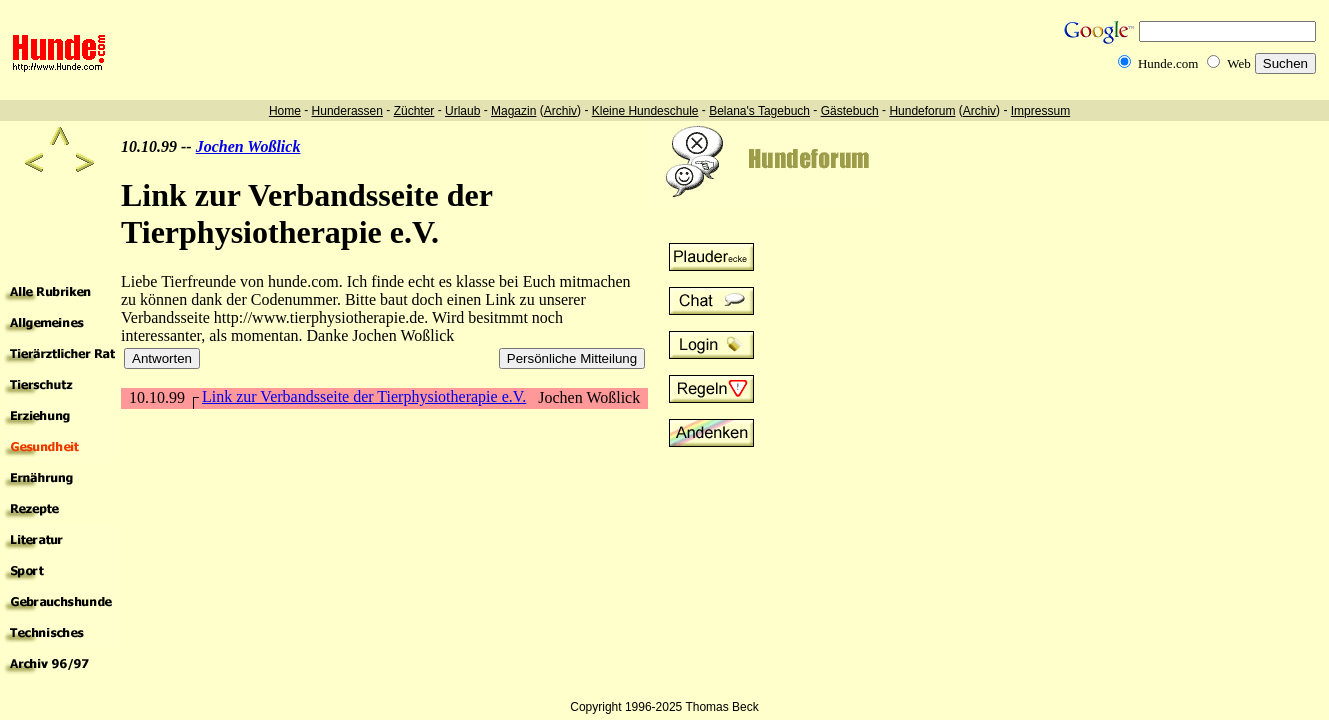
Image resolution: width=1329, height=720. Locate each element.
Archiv (560, 111)
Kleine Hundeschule (645, 111)
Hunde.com (1168, 63)
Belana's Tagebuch (759, 111)
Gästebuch (850, 111)
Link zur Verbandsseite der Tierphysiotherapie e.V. (364, 396)
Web (1239, 63)
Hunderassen (347, 111)
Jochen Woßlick (248, 146)
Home (285, 111)
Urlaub (462, 111)
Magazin (513, 111)
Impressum (1040, 111)
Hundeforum (922, 111)
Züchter (414, 111)
